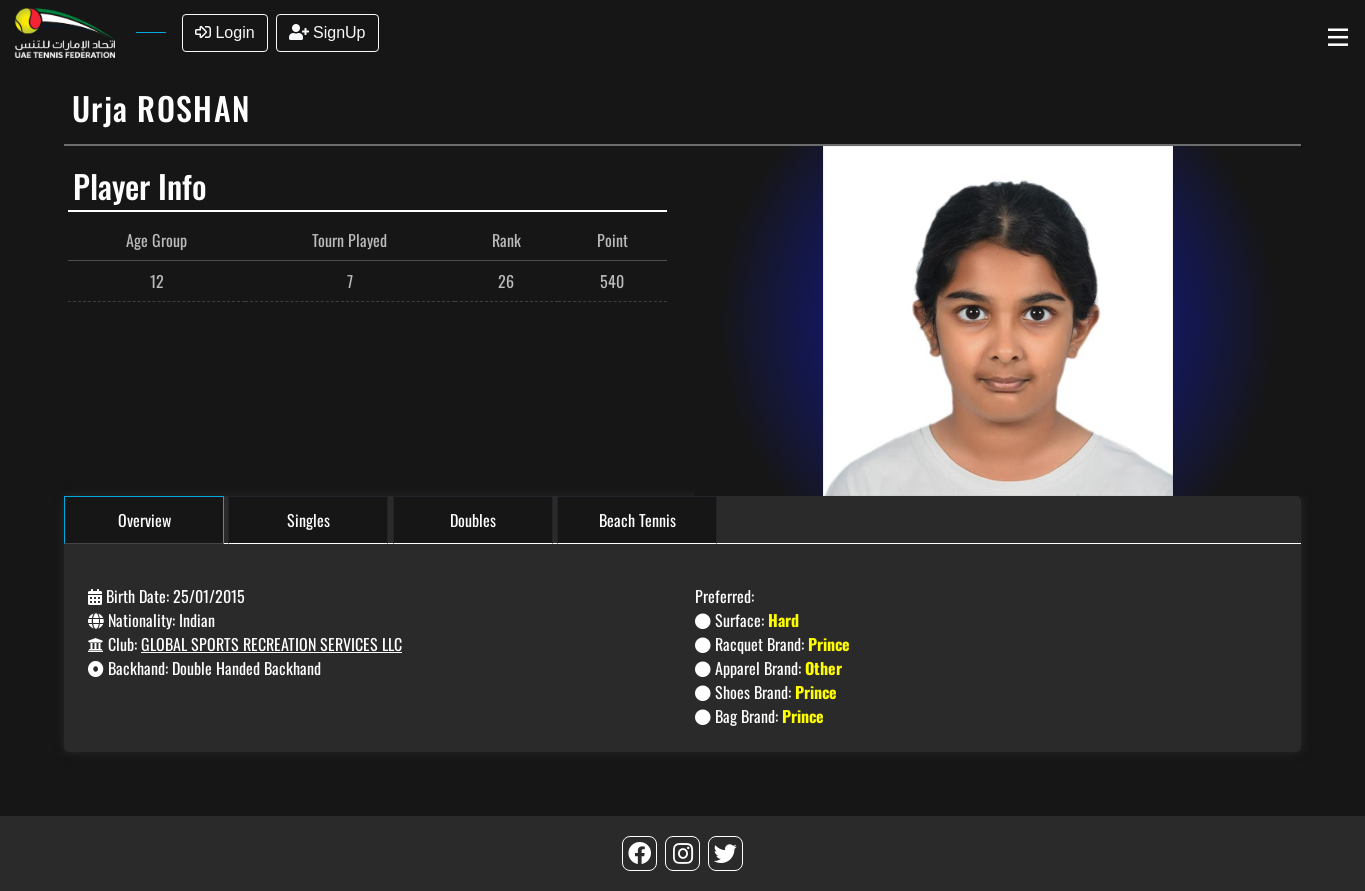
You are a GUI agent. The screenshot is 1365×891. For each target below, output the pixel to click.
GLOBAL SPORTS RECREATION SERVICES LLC (271, 644)
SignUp (327, 32)
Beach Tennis (637, 520)
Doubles (473, 520)
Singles (308, 520)
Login (225, 32)
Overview (144, 520)
